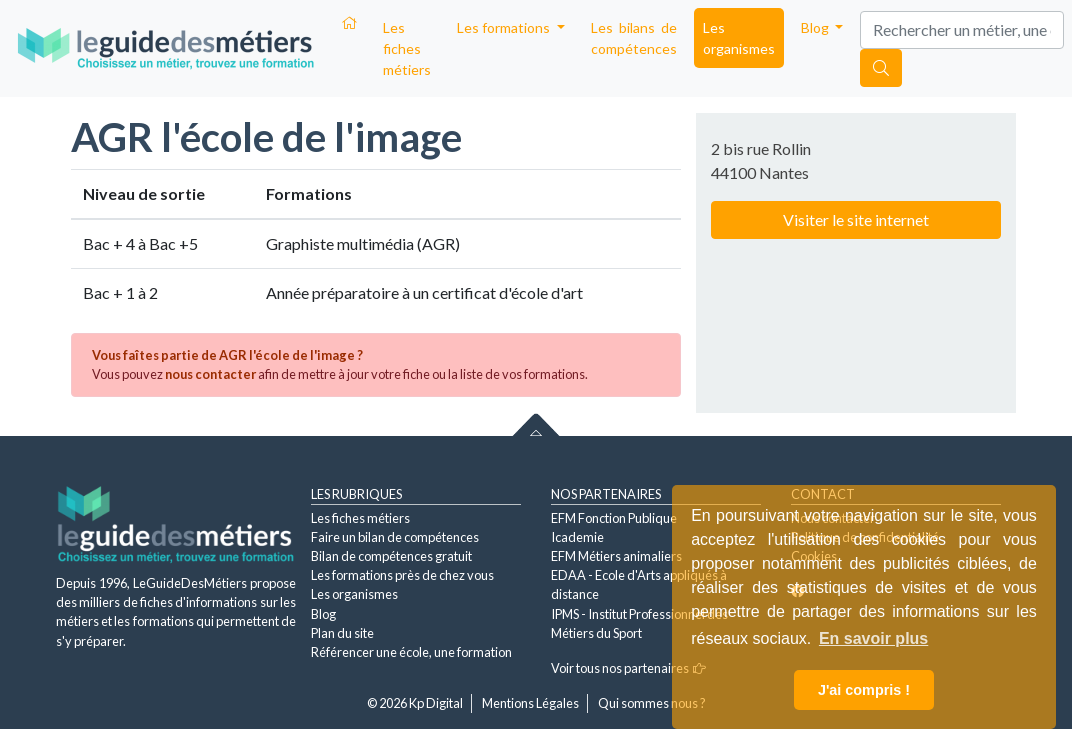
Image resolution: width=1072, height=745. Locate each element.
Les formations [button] (505, 27)
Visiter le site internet (856, 219)
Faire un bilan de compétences (395, 537)
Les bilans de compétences (634, 38)
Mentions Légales (530, 703)
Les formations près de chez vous (402, 575)
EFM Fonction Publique (614, 518)
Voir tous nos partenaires (628, 668)
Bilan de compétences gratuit (391, 556)
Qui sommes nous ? (652, 703)
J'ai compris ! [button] (864, 690)
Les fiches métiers (407, 48)
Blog (323, 614)
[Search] (962, 30)
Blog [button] (816, 27)
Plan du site (342, 633)
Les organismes (739, 38)
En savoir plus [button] (873, 638)
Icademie (577, 537)
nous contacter (210, 374)
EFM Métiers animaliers (616, 556)
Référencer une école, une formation (411, 652)
